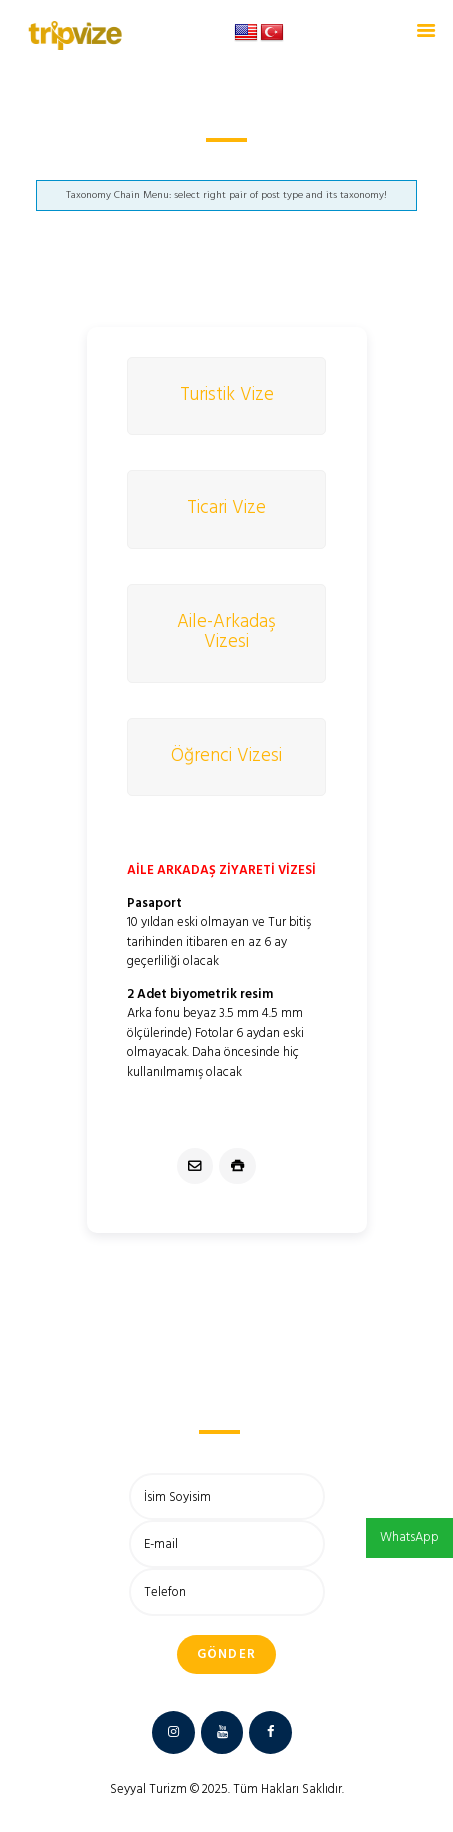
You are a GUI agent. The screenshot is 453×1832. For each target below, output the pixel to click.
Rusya (182, 163)
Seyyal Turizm (148, 1789)
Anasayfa (123, 163)
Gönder (227, 1654)
